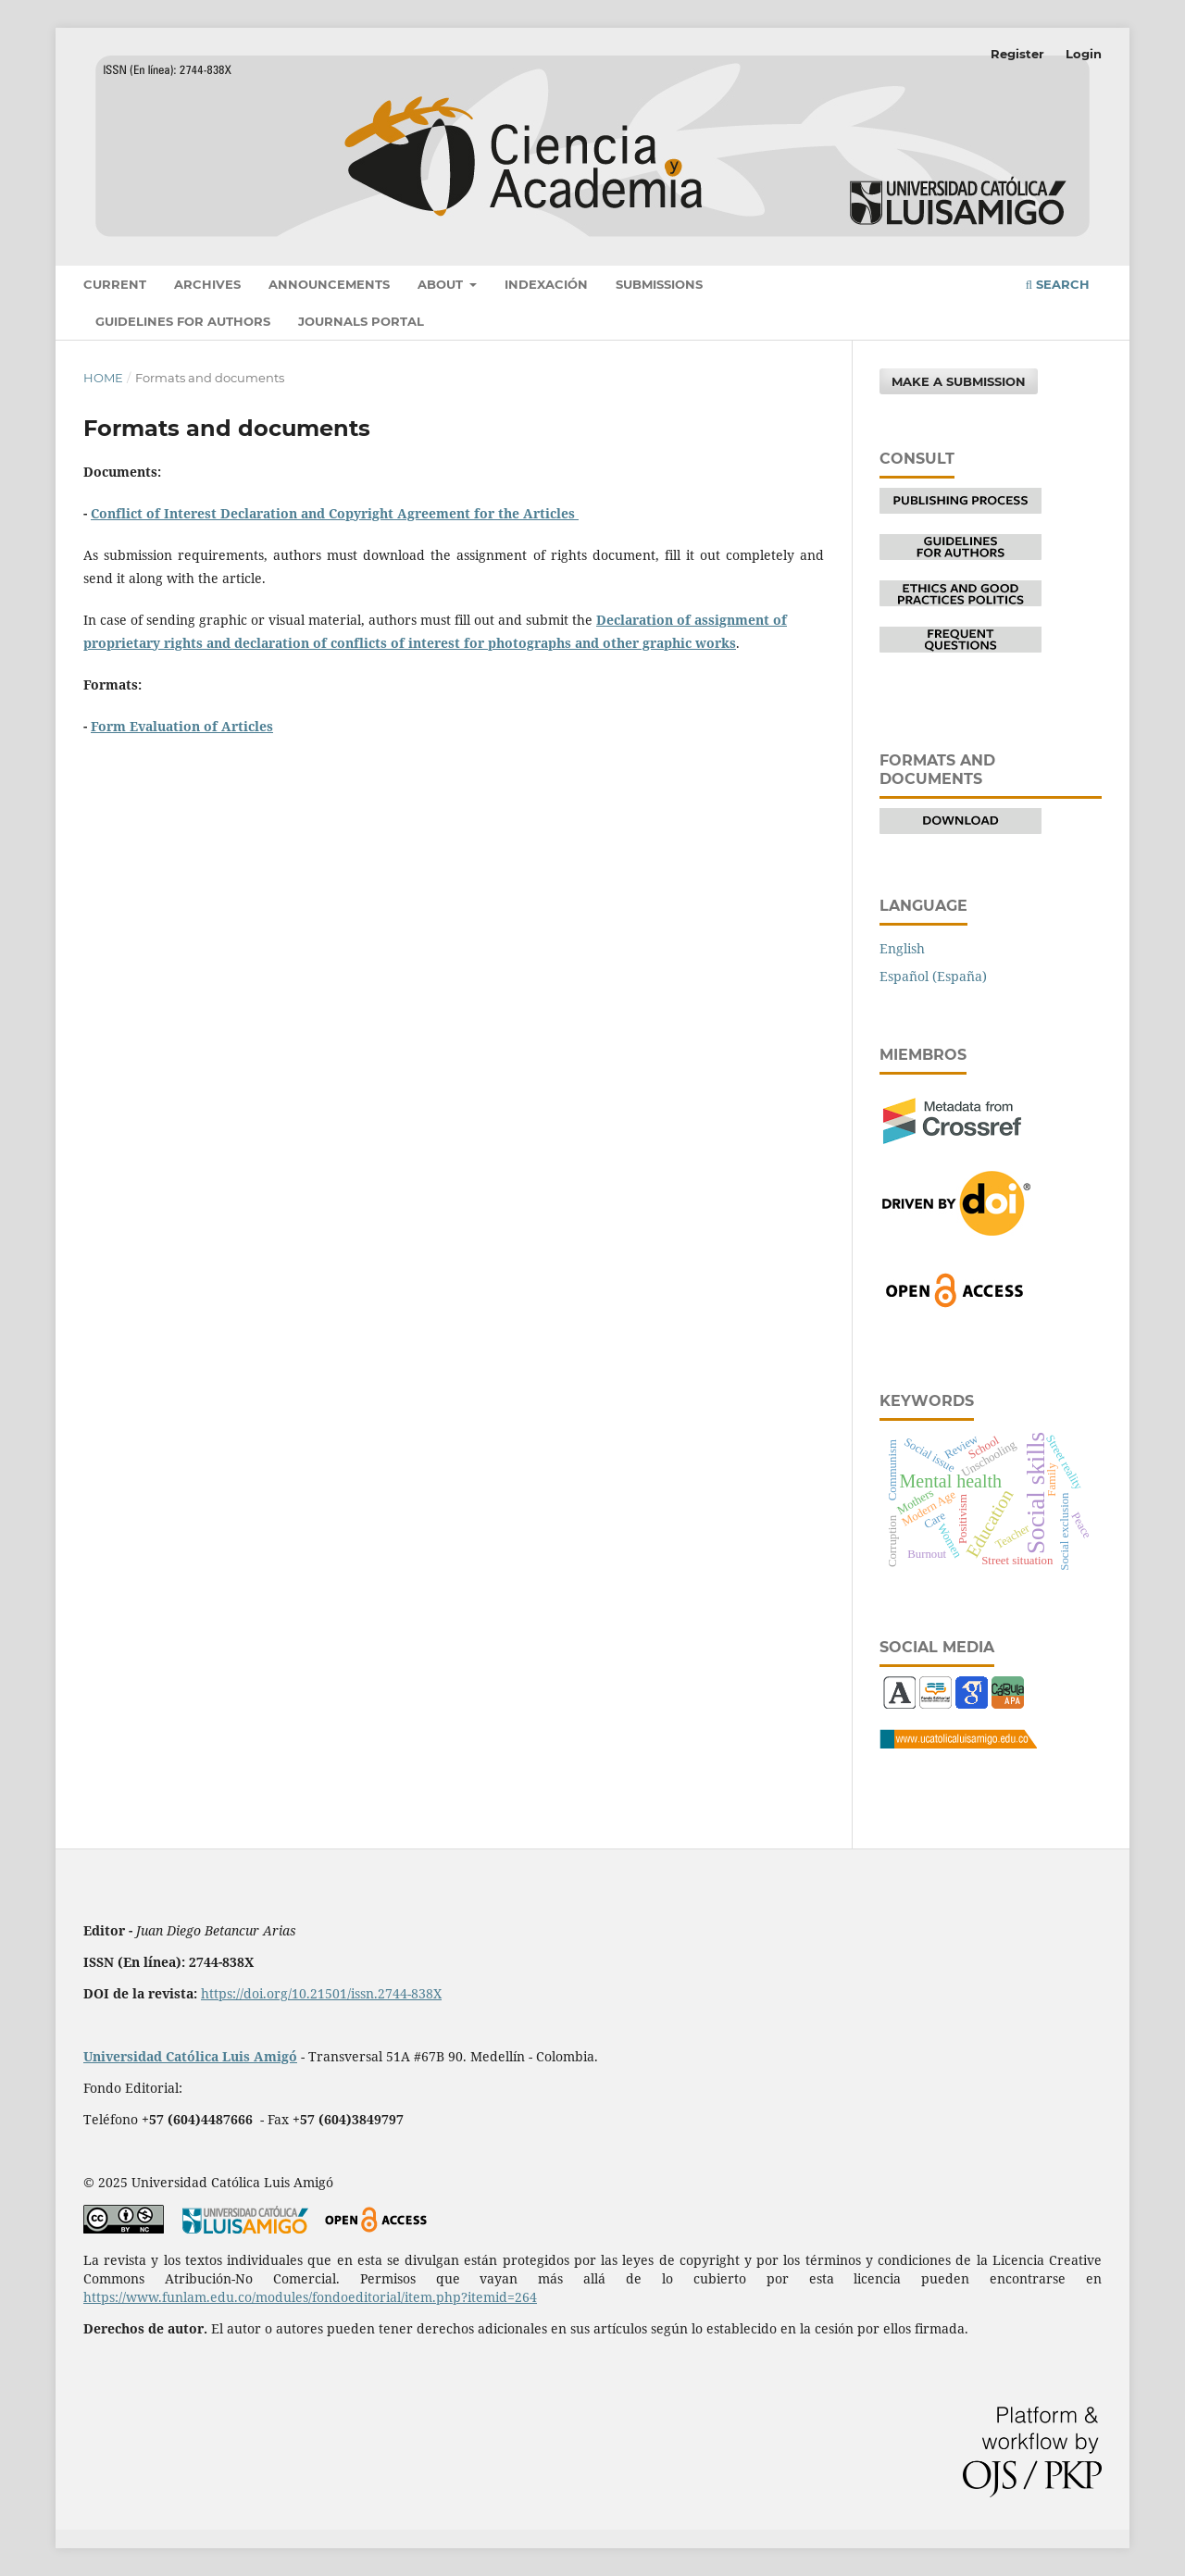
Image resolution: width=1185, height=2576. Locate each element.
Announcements (329, 284)
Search (1058, 284)
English (902, 948)
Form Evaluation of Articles (182, 726)
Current (114, 284)
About (442, 284)
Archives (207, 284)
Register (1017, 53)
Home (103, 377)
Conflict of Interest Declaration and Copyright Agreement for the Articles (335, 513)
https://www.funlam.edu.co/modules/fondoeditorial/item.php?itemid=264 (310, 2297)
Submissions (659, 284)
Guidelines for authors (182, 321)
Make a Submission (959, 381)
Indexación (546, 284)
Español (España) (933, 976)
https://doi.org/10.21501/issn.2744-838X (321, 1993)
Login (1084, 53)
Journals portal (361, 321)
